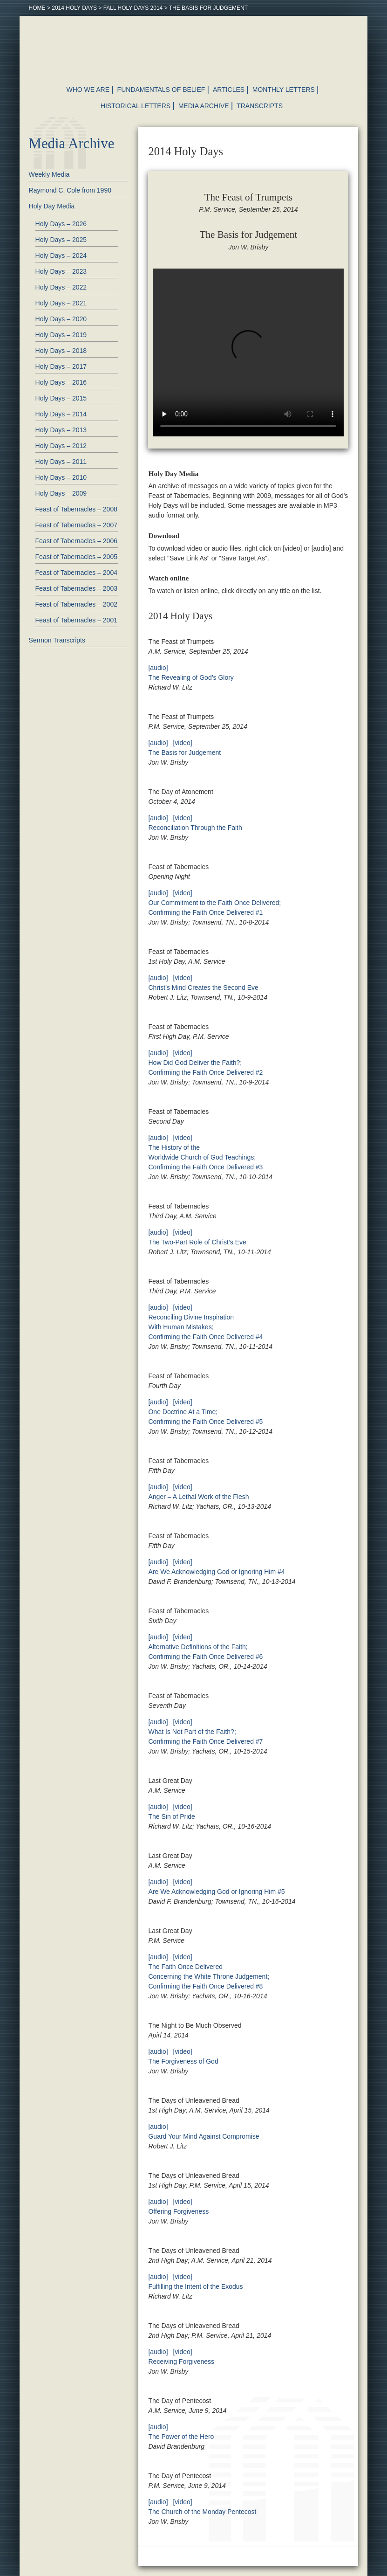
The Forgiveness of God (183, 2061)
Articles (228, 89)
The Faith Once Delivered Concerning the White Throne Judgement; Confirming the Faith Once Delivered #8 (208, 1976)
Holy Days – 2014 (61, 414)
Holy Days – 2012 (61, 445)
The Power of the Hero (181, 2436)
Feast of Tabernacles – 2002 (76, 604)
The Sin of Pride (171, 1816)
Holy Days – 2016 (61, 382)
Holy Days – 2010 (61, 477)
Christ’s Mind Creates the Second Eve (203, 987)
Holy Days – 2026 (61, 224)
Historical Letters (135, 106)
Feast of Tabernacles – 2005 (76, 556)
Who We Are (87, 89)
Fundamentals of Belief (161, 89)
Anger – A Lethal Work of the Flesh (198, 1496)
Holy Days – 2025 (61, 239)
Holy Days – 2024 (61, 255)
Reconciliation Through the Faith (195, 827)
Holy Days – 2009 (61, 493)
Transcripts (260, 106)
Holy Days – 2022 (61, 287)
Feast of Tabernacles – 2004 (76, 572)
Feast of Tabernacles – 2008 (76, 509)
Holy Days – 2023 (61, 271)
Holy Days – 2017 (61, 366)
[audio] (158, 667)
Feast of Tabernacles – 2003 (76, 588)
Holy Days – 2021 (61, 303)
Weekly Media (49, 174)
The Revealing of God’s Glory (190, 677)
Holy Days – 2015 (61, 398)
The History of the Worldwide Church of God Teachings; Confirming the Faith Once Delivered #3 (205, 1157)
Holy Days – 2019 (61, 334)
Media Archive (203, 106)
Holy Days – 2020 (61, 319)
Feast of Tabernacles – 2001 (76, 620)
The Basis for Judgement (184, 752)
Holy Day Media (52, 206)
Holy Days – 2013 (61, 430)
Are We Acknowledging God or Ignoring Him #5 (216, 1891)
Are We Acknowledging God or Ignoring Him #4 (216, 1571)
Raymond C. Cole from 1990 (70, 190)
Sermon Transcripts (57, 640)
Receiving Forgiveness (181, 2361)
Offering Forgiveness (178, 2211)
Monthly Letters (283, 89)
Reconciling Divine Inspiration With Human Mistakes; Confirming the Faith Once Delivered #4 (205, 1326)
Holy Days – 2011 (61, 461)
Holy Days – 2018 (61, 350)
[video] (182, 742)
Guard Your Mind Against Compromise (203, 2136)
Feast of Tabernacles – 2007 (76, 525)
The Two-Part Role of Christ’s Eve (197, 1242)
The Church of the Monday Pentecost (202, 2511)
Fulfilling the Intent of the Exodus (195, 2286)
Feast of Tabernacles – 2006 (76, 541)
